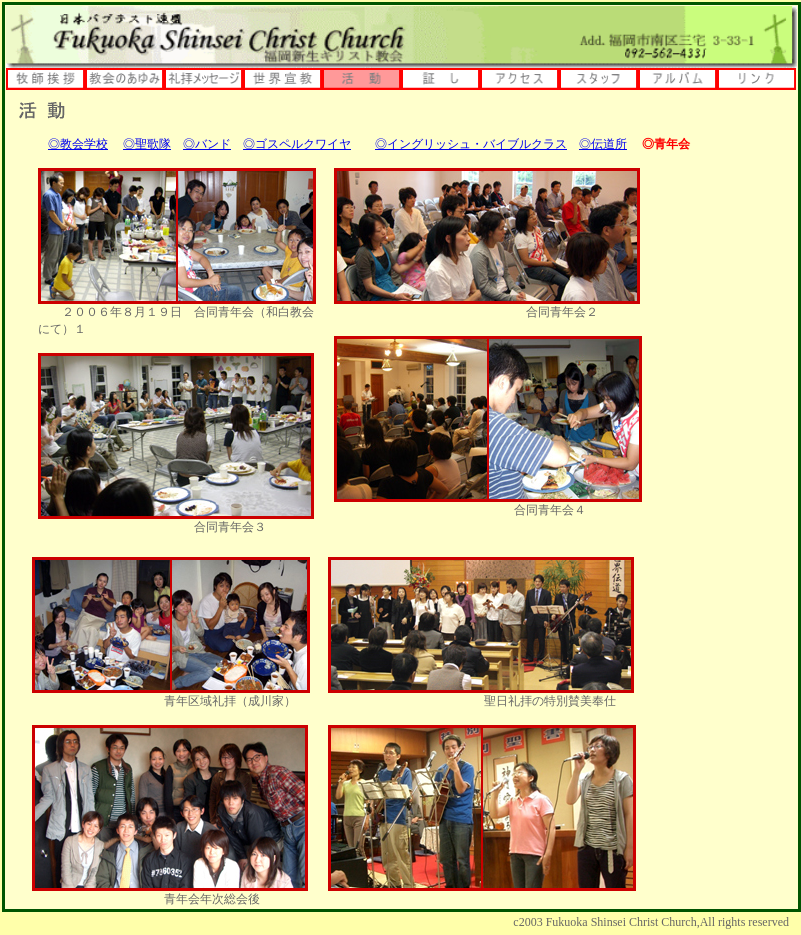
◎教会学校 (78, 144)
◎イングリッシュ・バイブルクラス (471, 144)
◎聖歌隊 (147, 144)
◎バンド (207, 144)
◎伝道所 (603, 144)
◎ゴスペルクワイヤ (297, 144)
